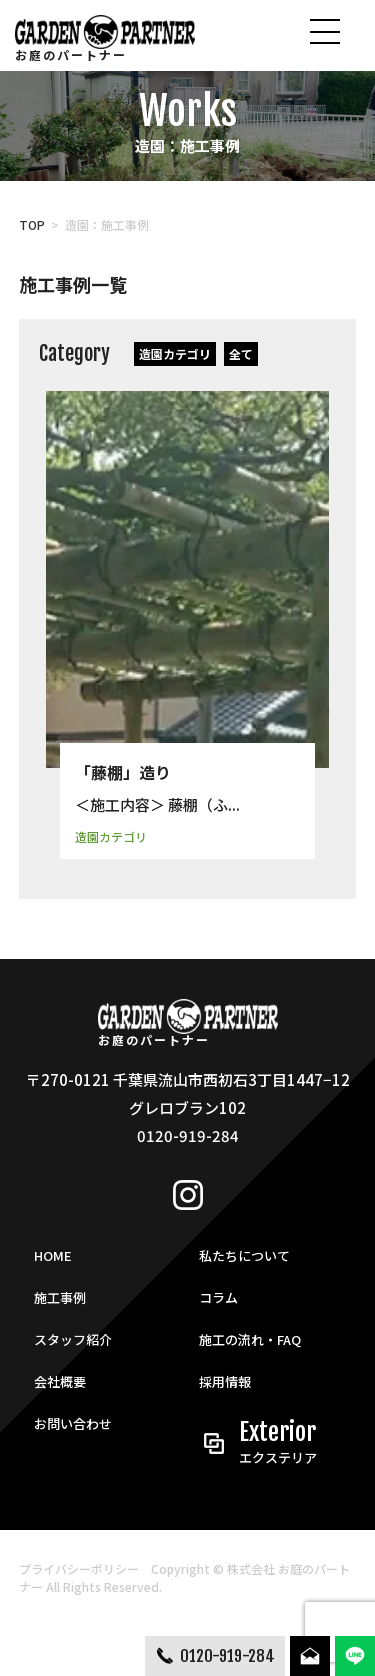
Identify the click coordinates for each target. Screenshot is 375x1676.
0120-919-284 (227, 1656)
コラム (218, 1297)
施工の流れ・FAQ (250, 1339)
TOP (32, 224)
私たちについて (244, 1255)
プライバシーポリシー (79, 1568)
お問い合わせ (73, 1423)
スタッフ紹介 (73, 1339)
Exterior (290, 1443)
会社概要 (60, 1381)
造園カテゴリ (175, 353)
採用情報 (225, 1381)
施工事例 (60, 1297)
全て (241, 353)
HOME (53, 1255)
